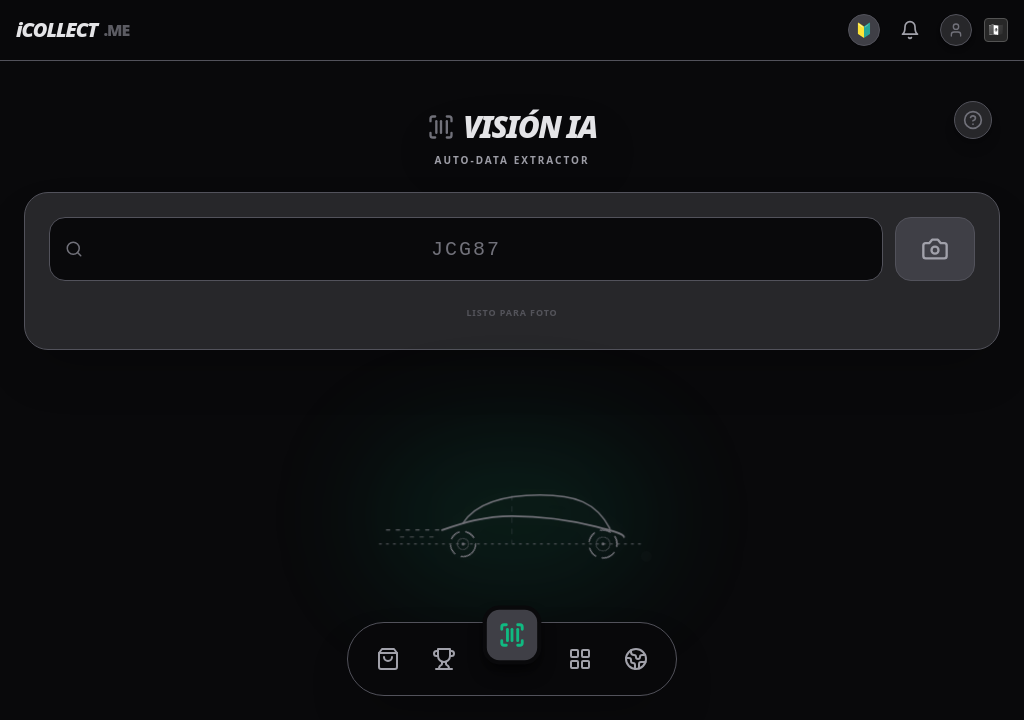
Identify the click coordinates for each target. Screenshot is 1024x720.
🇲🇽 (996, 29)
